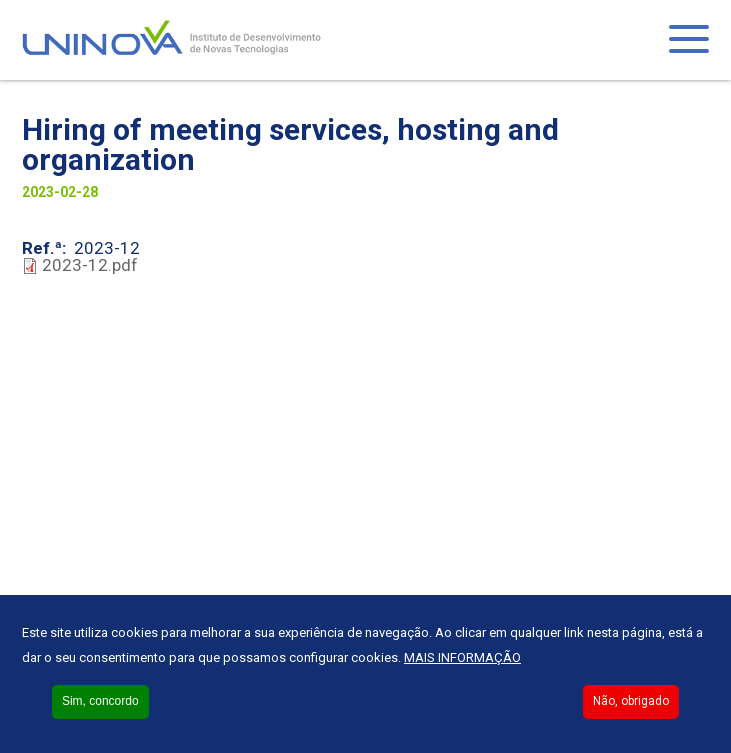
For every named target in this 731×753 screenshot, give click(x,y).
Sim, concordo (100, 701)
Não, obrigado (631, 701)
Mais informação (462, 657)
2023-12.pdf (90, 265)
